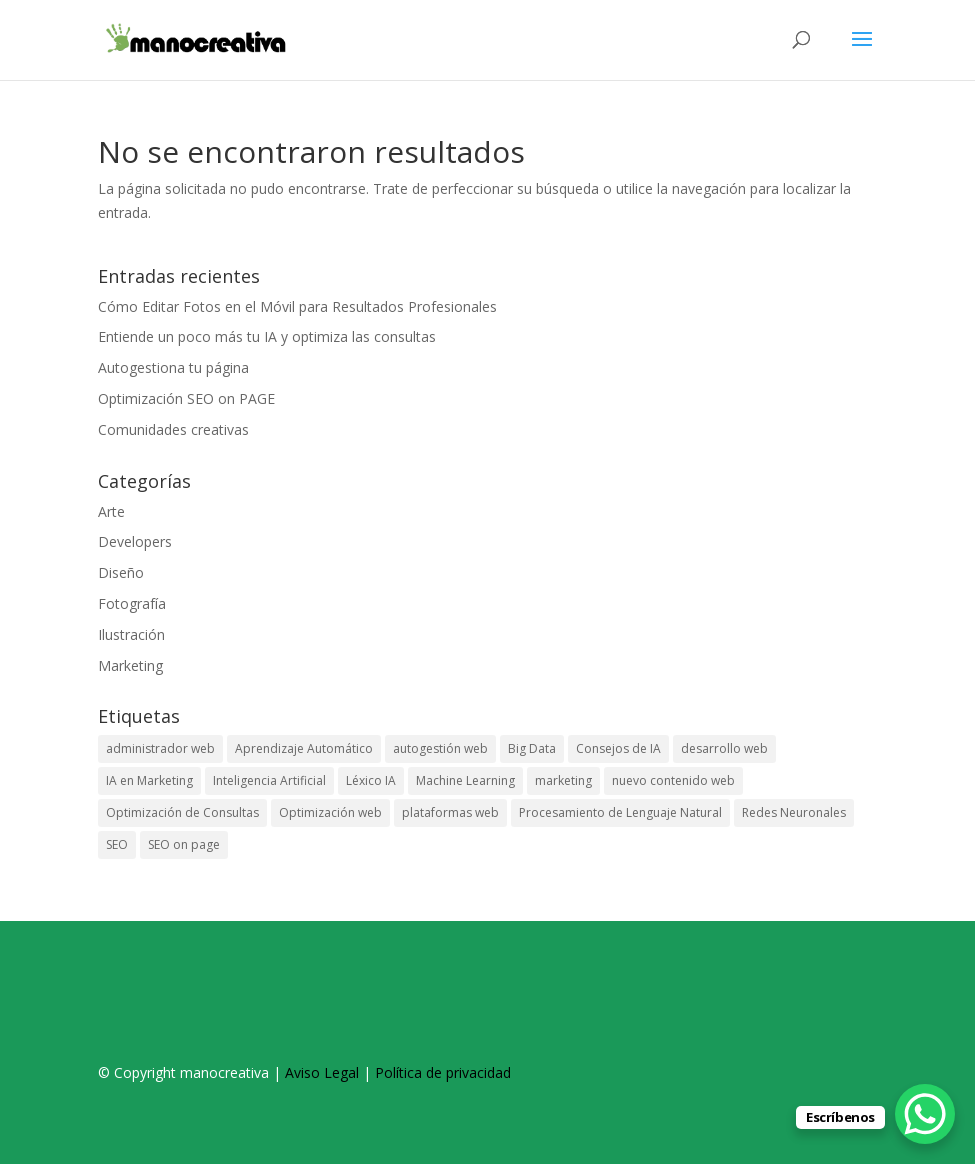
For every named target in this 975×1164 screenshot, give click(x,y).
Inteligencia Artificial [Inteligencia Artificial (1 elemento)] (269, 780)
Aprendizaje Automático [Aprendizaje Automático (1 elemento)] (304, 748)
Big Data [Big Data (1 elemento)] (532, 748)
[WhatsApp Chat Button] (925, 1114)
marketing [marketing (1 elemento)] (563, 780)
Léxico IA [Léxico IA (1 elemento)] (371, 780)
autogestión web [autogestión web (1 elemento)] (440, 748)
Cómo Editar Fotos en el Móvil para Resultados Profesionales (297, 306)
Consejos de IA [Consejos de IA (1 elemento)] (618, 748)
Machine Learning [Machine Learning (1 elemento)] (465, 780)
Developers (135, 541)
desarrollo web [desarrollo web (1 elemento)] (724, 748)
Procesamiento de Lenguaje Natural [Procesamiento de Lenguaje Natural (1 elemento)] (620, 812)
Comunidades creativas (173, 429)
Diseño (121, 572)
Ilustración (131, 634)
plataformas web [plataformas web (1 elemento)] (450, 812)
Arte (111, 511)
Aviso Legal (322, 1072)
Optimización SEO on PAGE (186, 398)
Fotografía (132, 603)
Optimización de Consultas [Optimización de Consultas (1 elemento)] (182, 812)
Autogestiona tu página (173, 367)
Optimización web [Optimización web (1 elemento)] (330, 812)
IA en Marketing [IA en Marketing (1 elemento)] (149, 780)
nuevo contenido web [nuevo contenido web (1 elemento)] (673, 780)
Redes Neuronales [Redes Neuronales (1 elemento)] (794, 812)
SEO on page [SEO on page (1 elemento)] (184, 844)
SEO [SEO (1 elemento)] (117, 844)
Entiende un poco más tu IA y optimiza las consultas (267, 336)
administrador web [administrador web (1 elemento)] (160, 748)
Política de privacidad (443, 1072)
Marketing (130, 665)
